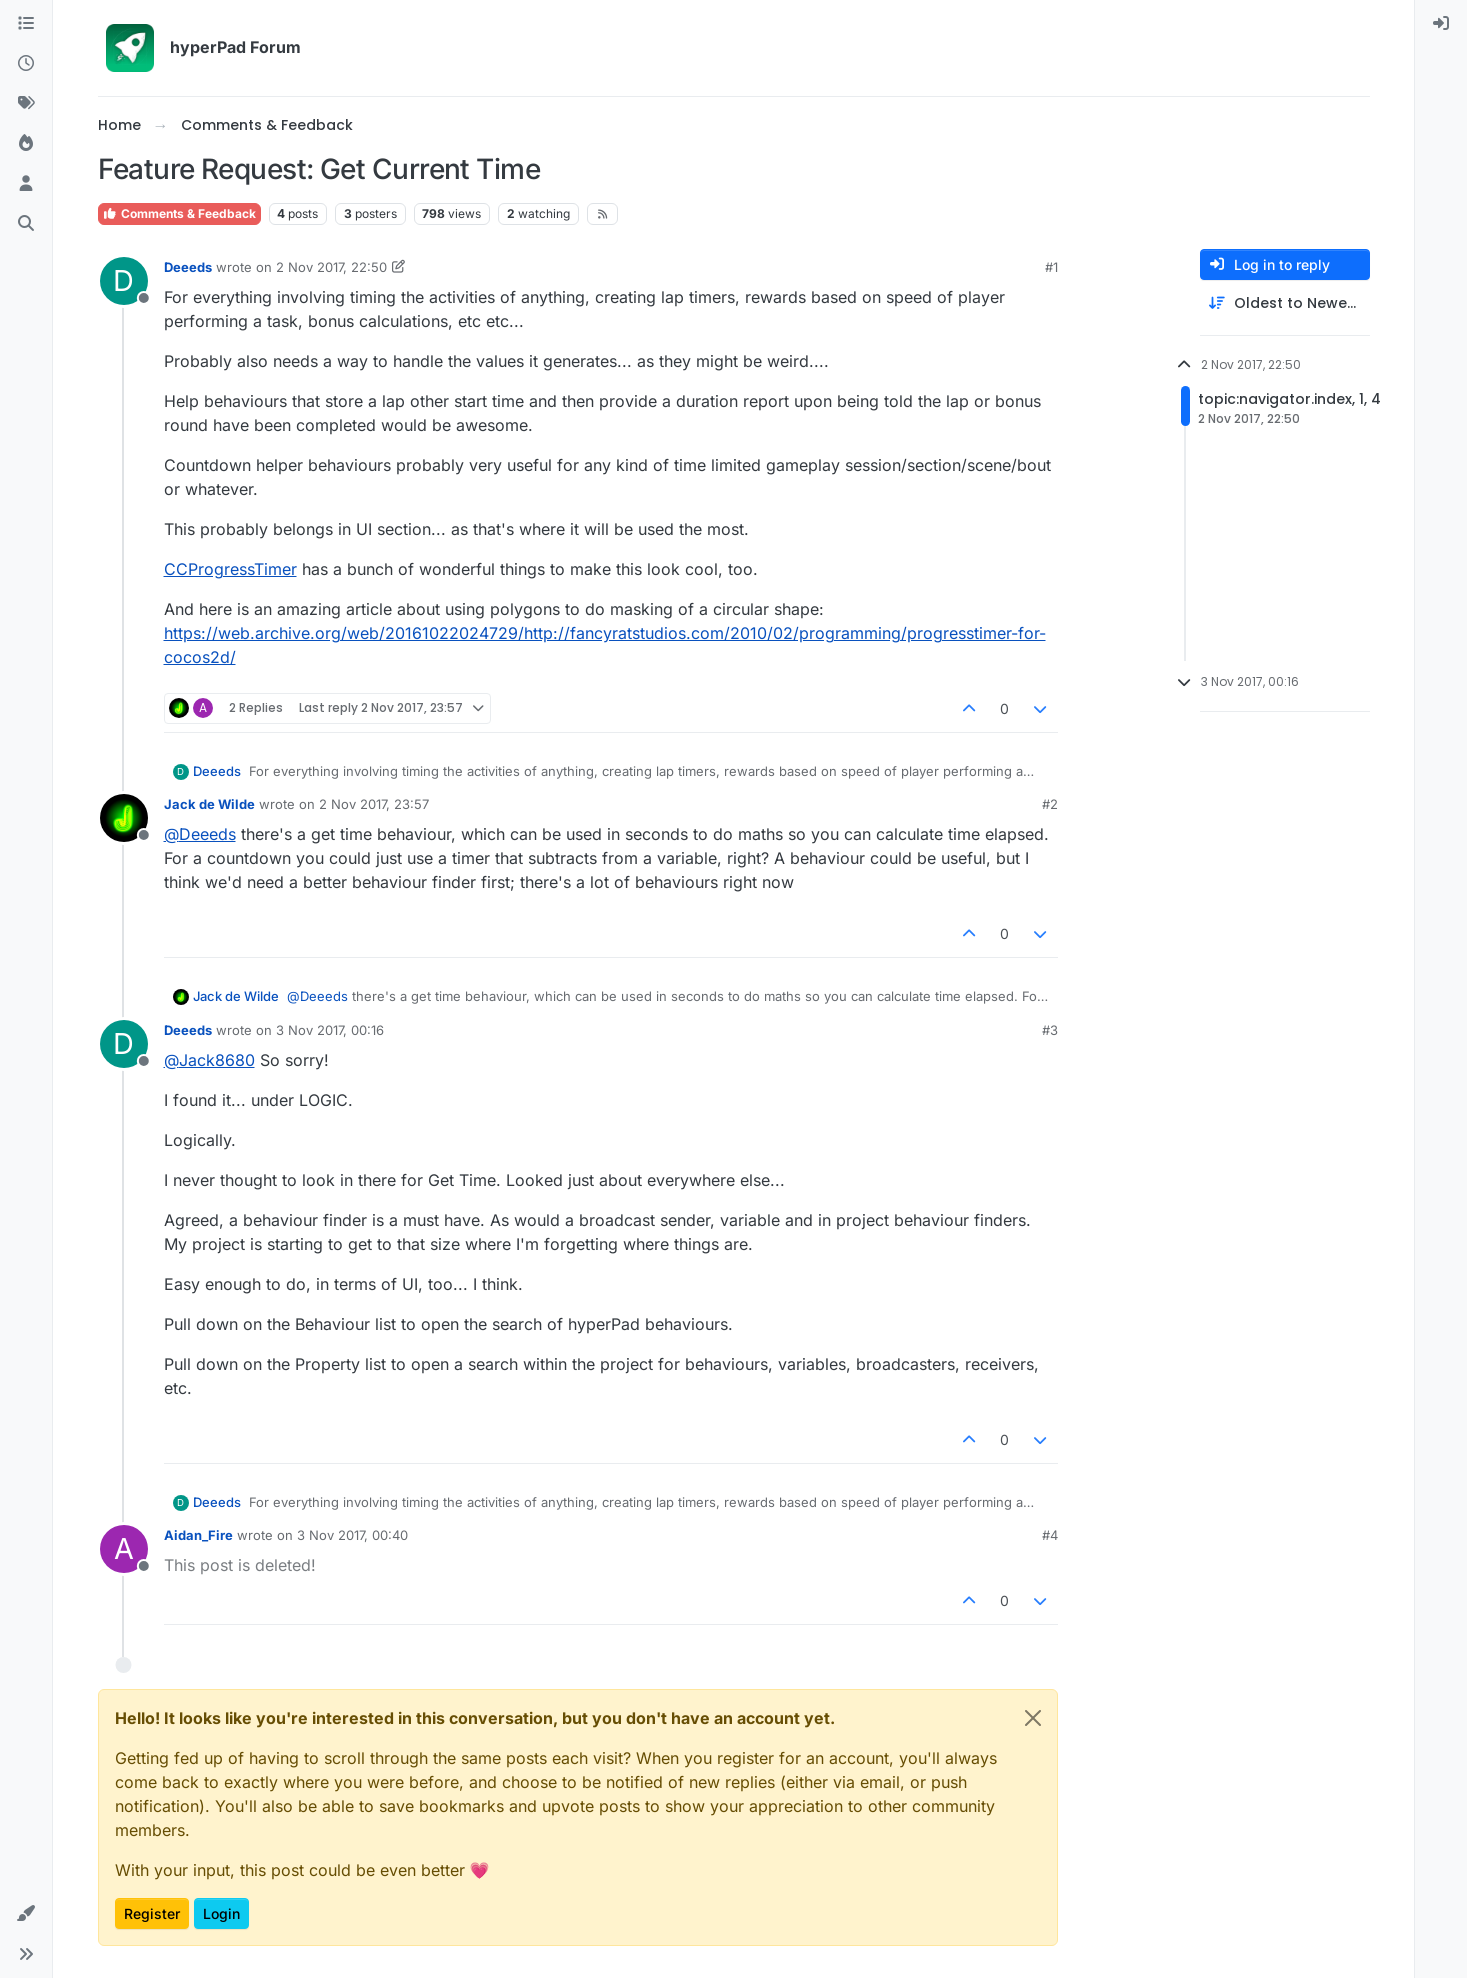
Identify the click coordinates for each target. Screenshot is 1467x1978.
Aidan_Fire (198, 1535)
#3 (1050, 1030)
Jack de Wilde (209, 804)
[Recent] (26, 64)
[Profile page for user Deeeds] (124, 281)
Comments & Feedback (179, 213)
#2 (1050, 804)
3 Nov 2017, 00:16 (330, 1030)
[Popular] (26, 144)
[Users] (26, 184)
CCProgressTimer (230, 569)
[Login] (1441, 24)
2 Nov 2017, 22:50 (331, 267)
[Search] (26, 224)
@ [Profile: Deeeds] (200, 834)
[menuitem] (1441, 24)
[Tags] (26, 104)
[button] (26, 1914)
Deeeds (188, 267)
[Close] (1033, 1718)
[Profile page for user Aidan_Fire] (124, 1549)
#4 (1050, 1535)
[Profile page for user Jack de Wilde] (124, 818)
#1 (1051, 267)
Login (221, 1913)
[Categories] (26, 24)
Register (152, 1913)
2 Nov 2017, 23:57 (374, 804)
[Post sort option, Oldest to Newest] (1285, 303)
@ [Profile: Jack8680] (209, 1060)
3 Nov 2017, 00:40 (352, 1535)
